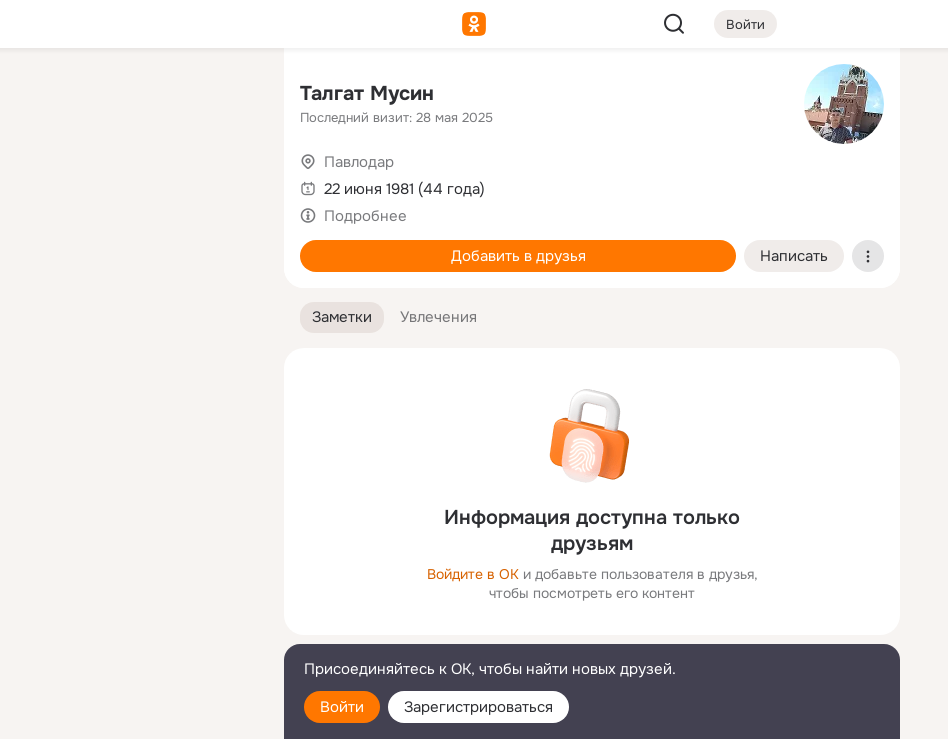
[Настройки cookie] (136, 712)
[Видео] (224, 184)
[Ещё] (136, 584)
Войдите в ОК (473, 574)
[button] (342, 317)
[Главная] (48, 96)
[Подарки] (48, 272)
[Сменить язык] (136, 627)
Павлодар (359, 162)
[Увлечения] (136, 96)
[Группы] (224, 96)
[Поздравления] (136, 272)
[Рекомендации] (136, 360)
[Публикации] (48, 184)
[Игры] (224, 272)
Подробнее (365, 216)
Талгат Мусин (367, 93)
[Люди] (136, 184)
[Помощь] (48, 360)
